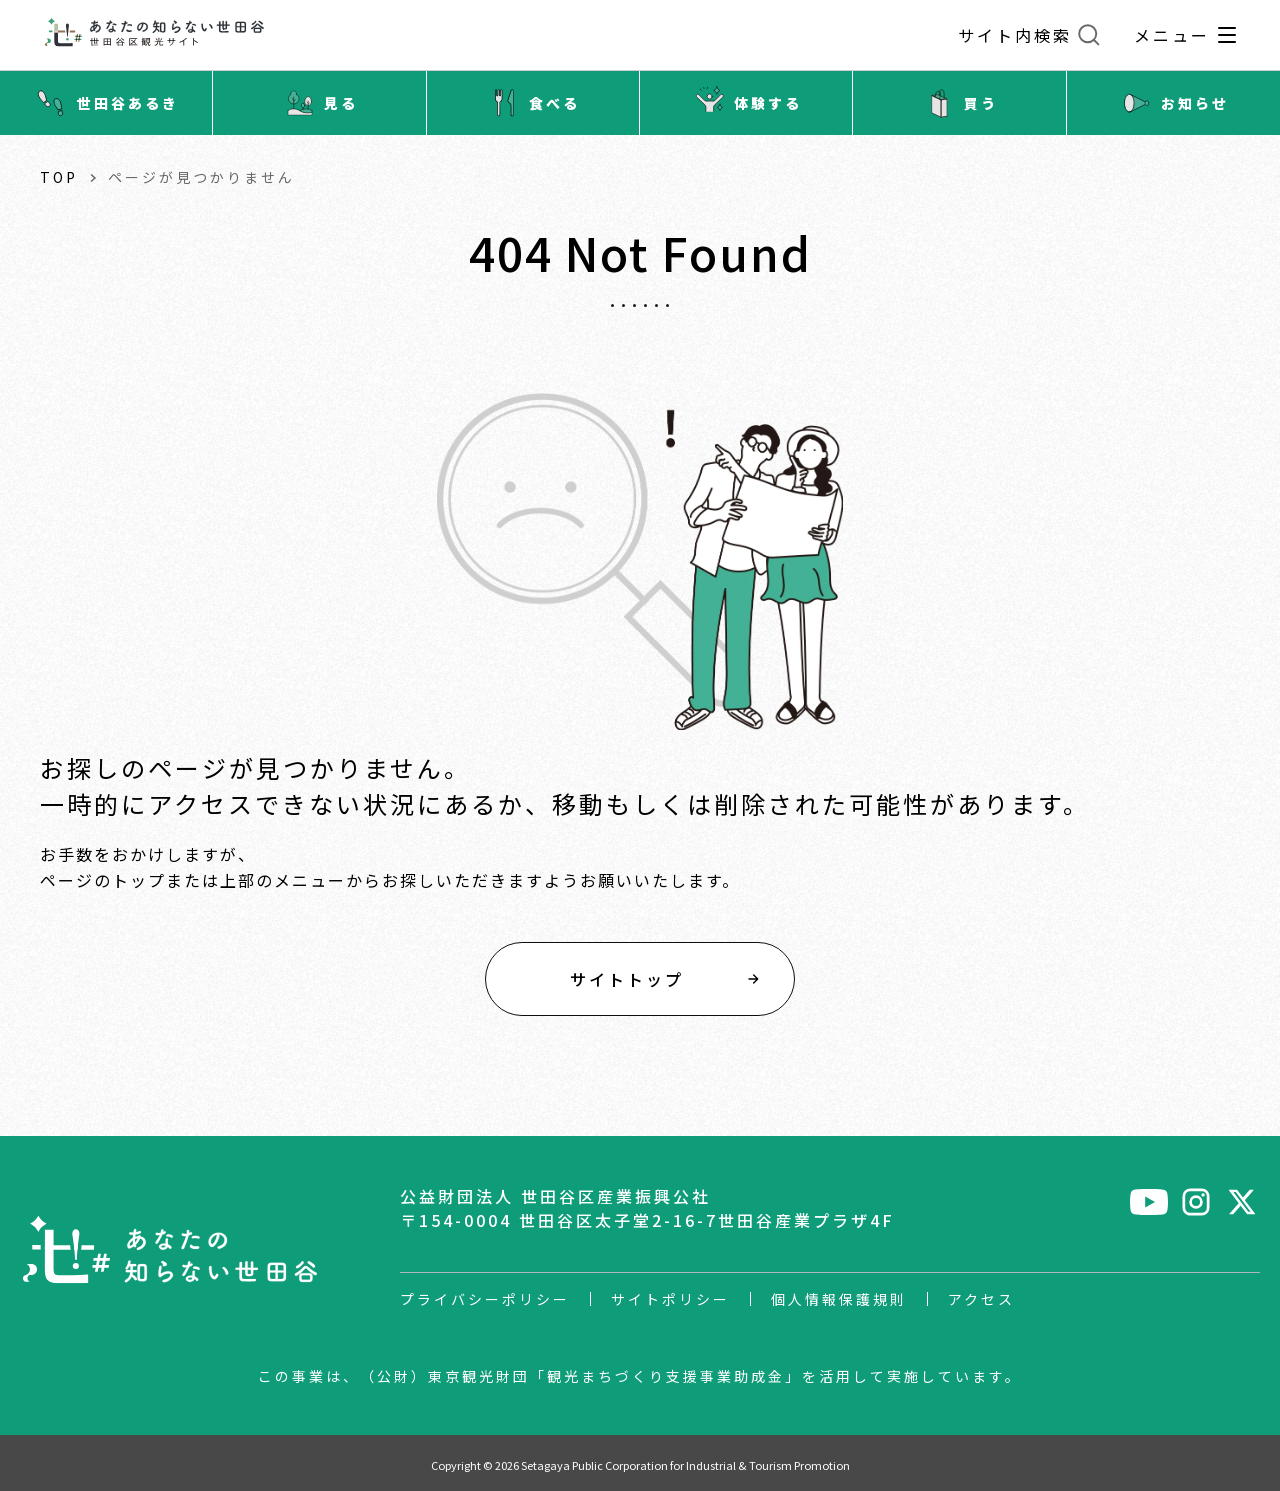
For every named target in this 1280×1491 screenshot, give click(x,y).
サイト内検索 (1015, 35)
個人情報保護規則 (839, 1299)
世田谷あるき (106, 103)
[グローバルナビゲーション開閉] (1227, 35)
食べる (532, 103)
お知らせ (1173, 103)
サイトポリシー (670, 1299)
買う (959, 103)
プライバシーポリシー (485, 1299)
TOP (59, 177)
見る (319, 103)
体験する (746, 103)
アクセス (981, 1299)
